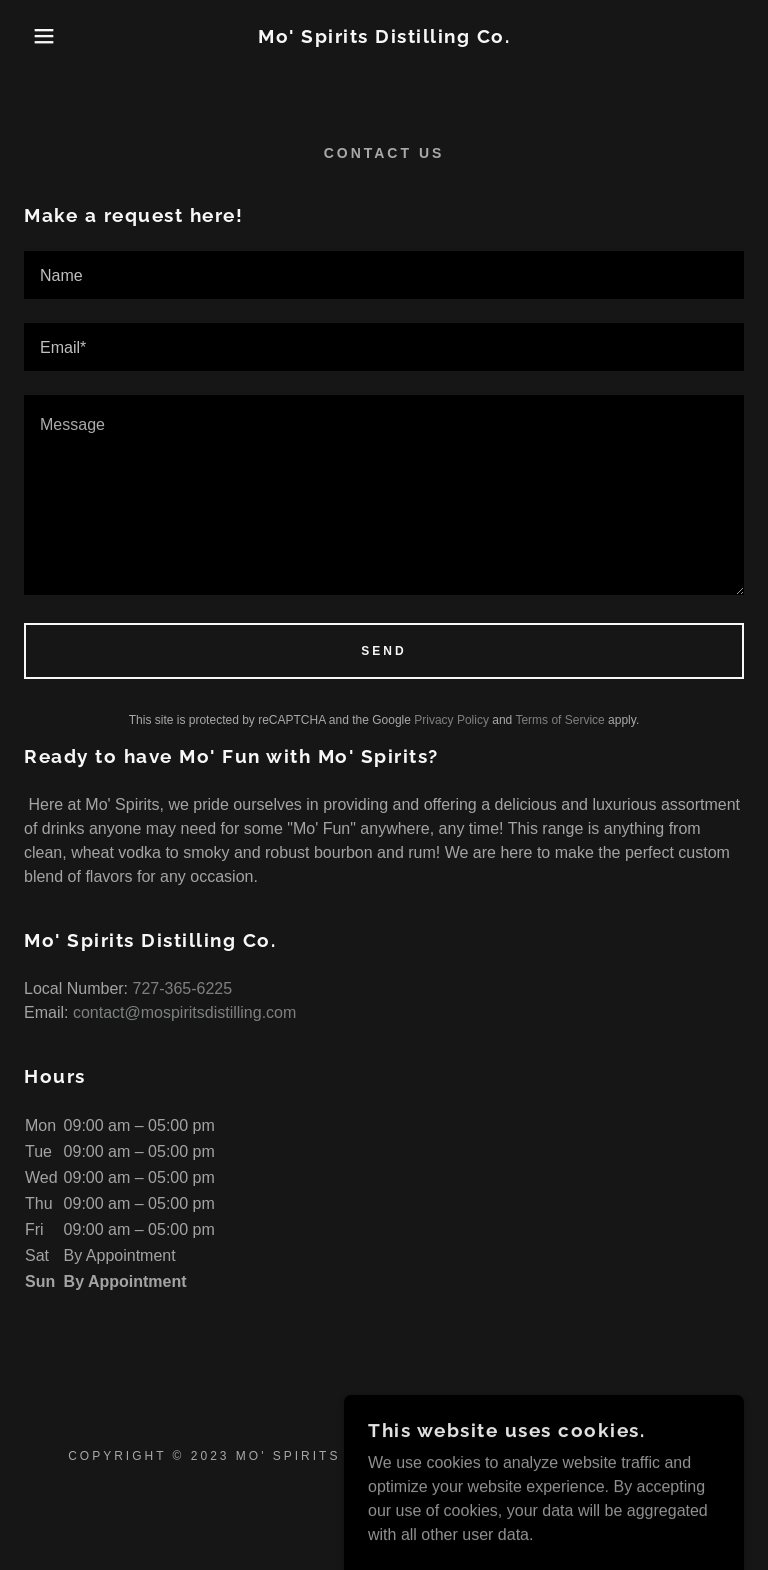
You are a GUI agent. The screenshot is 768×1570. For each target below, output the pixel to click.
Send (383, 651)
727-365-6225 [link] (183, 988)
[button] (38, 36)
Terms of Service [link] (559, 720)
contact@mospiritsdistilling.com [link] (184, 1012)
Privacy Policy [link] (451, 720)
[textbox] (384, 275)
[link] (384, 37)
